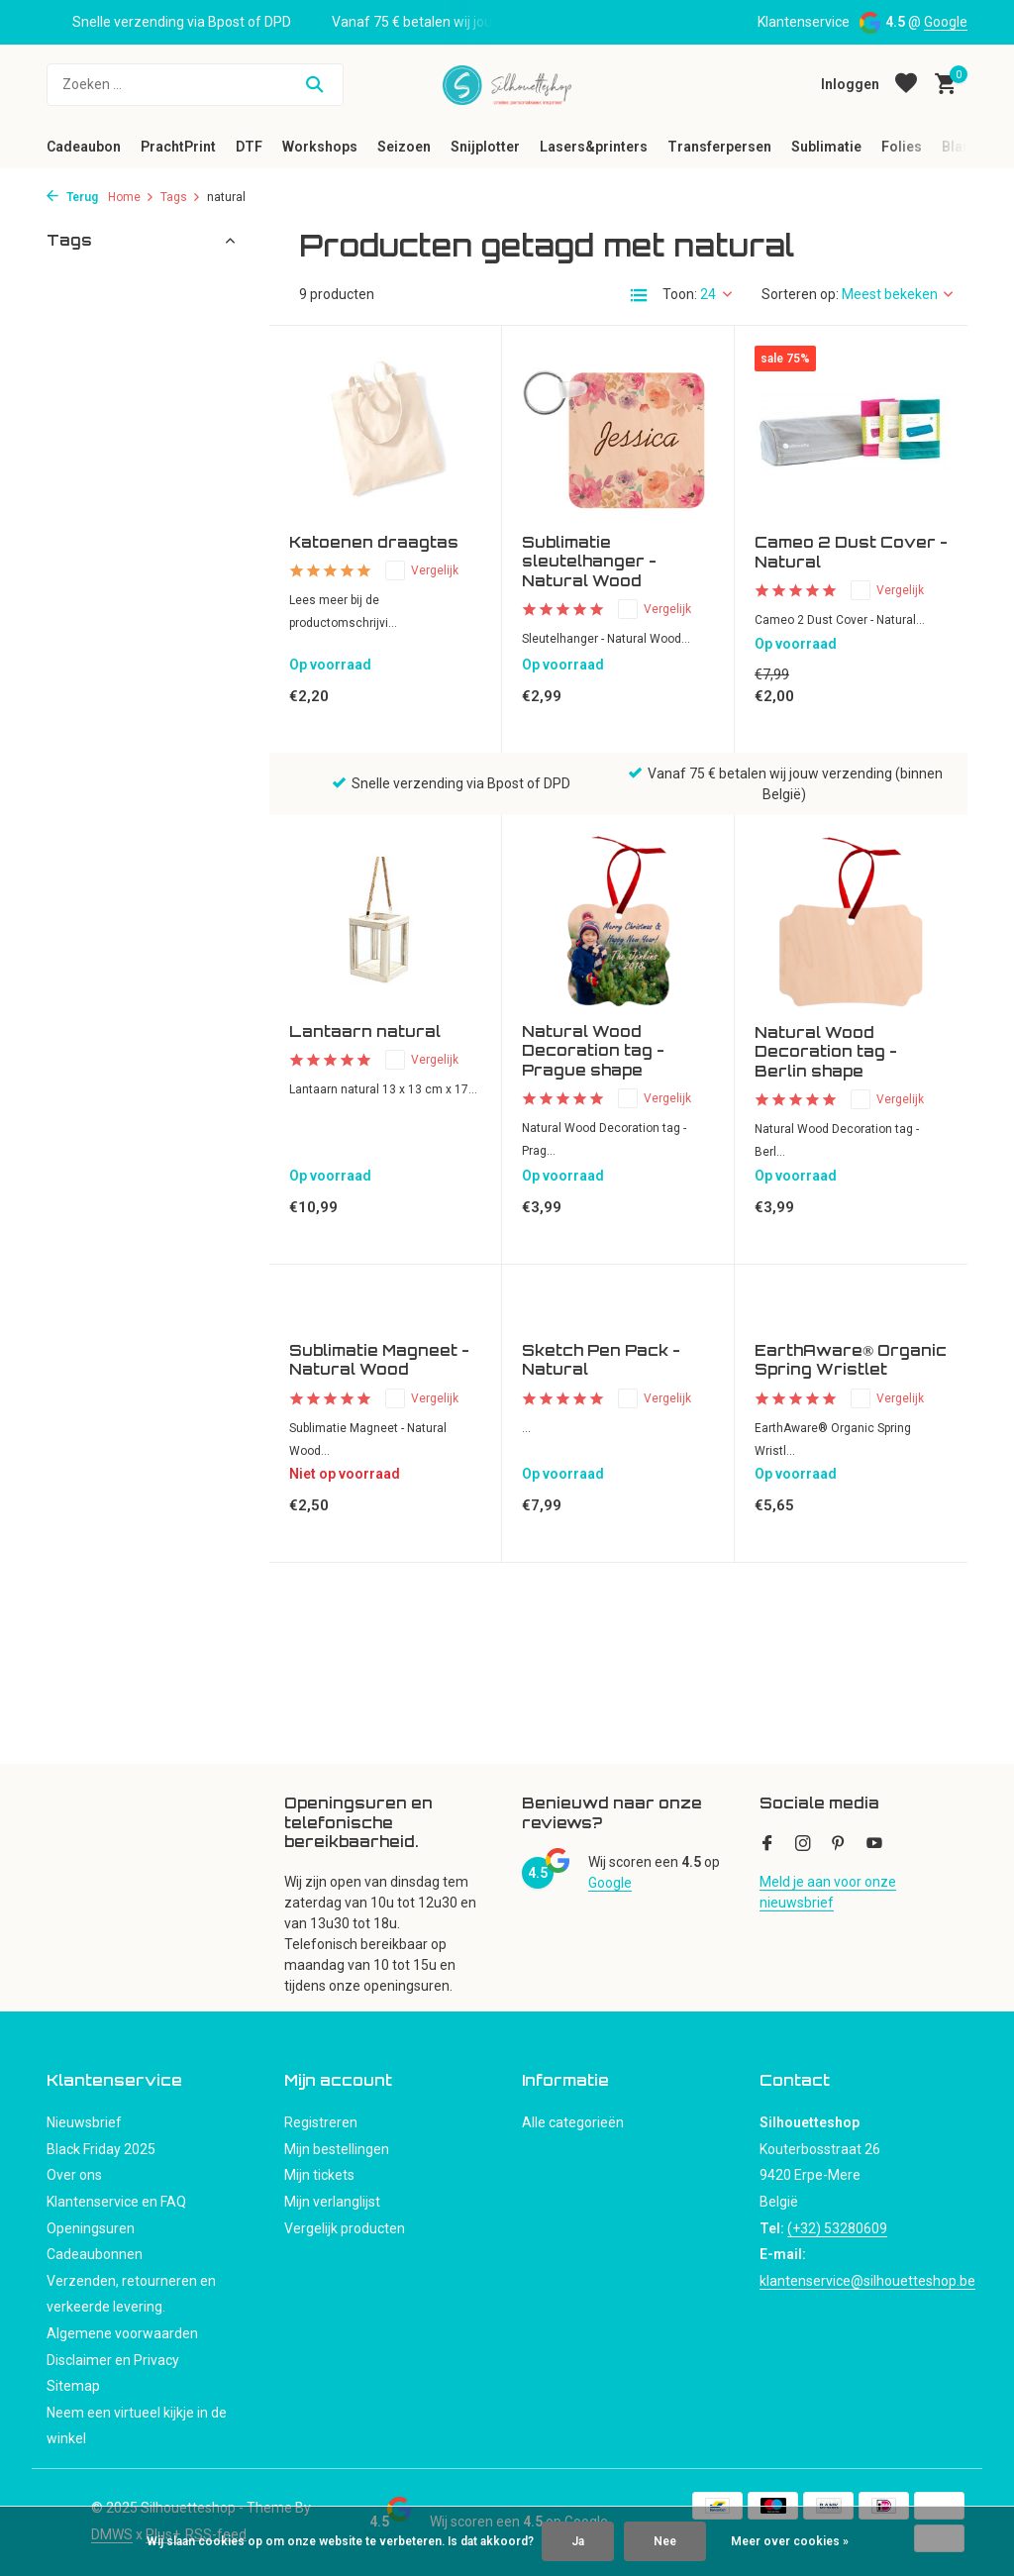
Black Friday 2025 (101, 2149)
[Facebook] (767, 1845)
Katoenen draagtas (373, 542)
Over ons (74, 2175)
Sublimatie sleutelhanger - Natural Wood (589, 561)
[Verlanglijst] (906, 84)
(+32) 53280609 (837, 2228)
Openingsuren (91, 2228)
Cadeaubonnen (95, 2254)
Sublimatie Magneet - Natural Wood (379, 1360)
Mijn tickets (319, 2175)
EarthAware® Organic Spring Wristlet (851, 1360)
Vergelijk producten (344, 2228)
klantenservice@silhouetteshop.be (867, 2281)
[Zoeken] (195, 84)
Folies (901, 147)
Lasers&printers (594, 147)
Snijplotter (485, 147)
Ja (577, 2541)
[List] (639, 295)
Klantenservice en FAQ (116, 2202)
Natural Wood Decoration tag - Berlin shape (826, 1052)
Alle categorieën (573, 2122)
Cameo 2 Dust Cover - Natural (851, 552)
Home (131, 197)
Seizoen (404, 147)
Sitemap (73, 2386)
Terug (72, 197)
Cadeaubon (84, 147)
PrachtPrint (178, 147)
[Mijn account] (850, 84)
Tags (180, 197)
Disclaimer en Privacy (113, 2360)
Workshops (319, 147)
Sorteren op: (800, 294)
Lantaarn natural (365, 1031)
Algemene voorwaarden (122, 2333)
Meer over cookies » (790, 2541)
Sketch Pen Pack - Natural (601, 1360)
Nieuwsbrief (84, 2122)
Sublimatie (826, 147)
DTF (249, 147)
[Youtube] (874, 1845)
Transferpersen (719, 147)
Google (945, 22)
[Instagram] (803, 1845)
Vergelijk (421, 570)
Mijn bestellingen (336, 2149)
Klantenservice (804, 22)
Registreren (320, 2122)
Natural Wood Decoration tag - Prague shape (593, 1051)
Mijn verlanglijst (332, 2202)
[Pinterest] (839, 1845)
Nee (665, 2541)
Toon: (679, 294)
